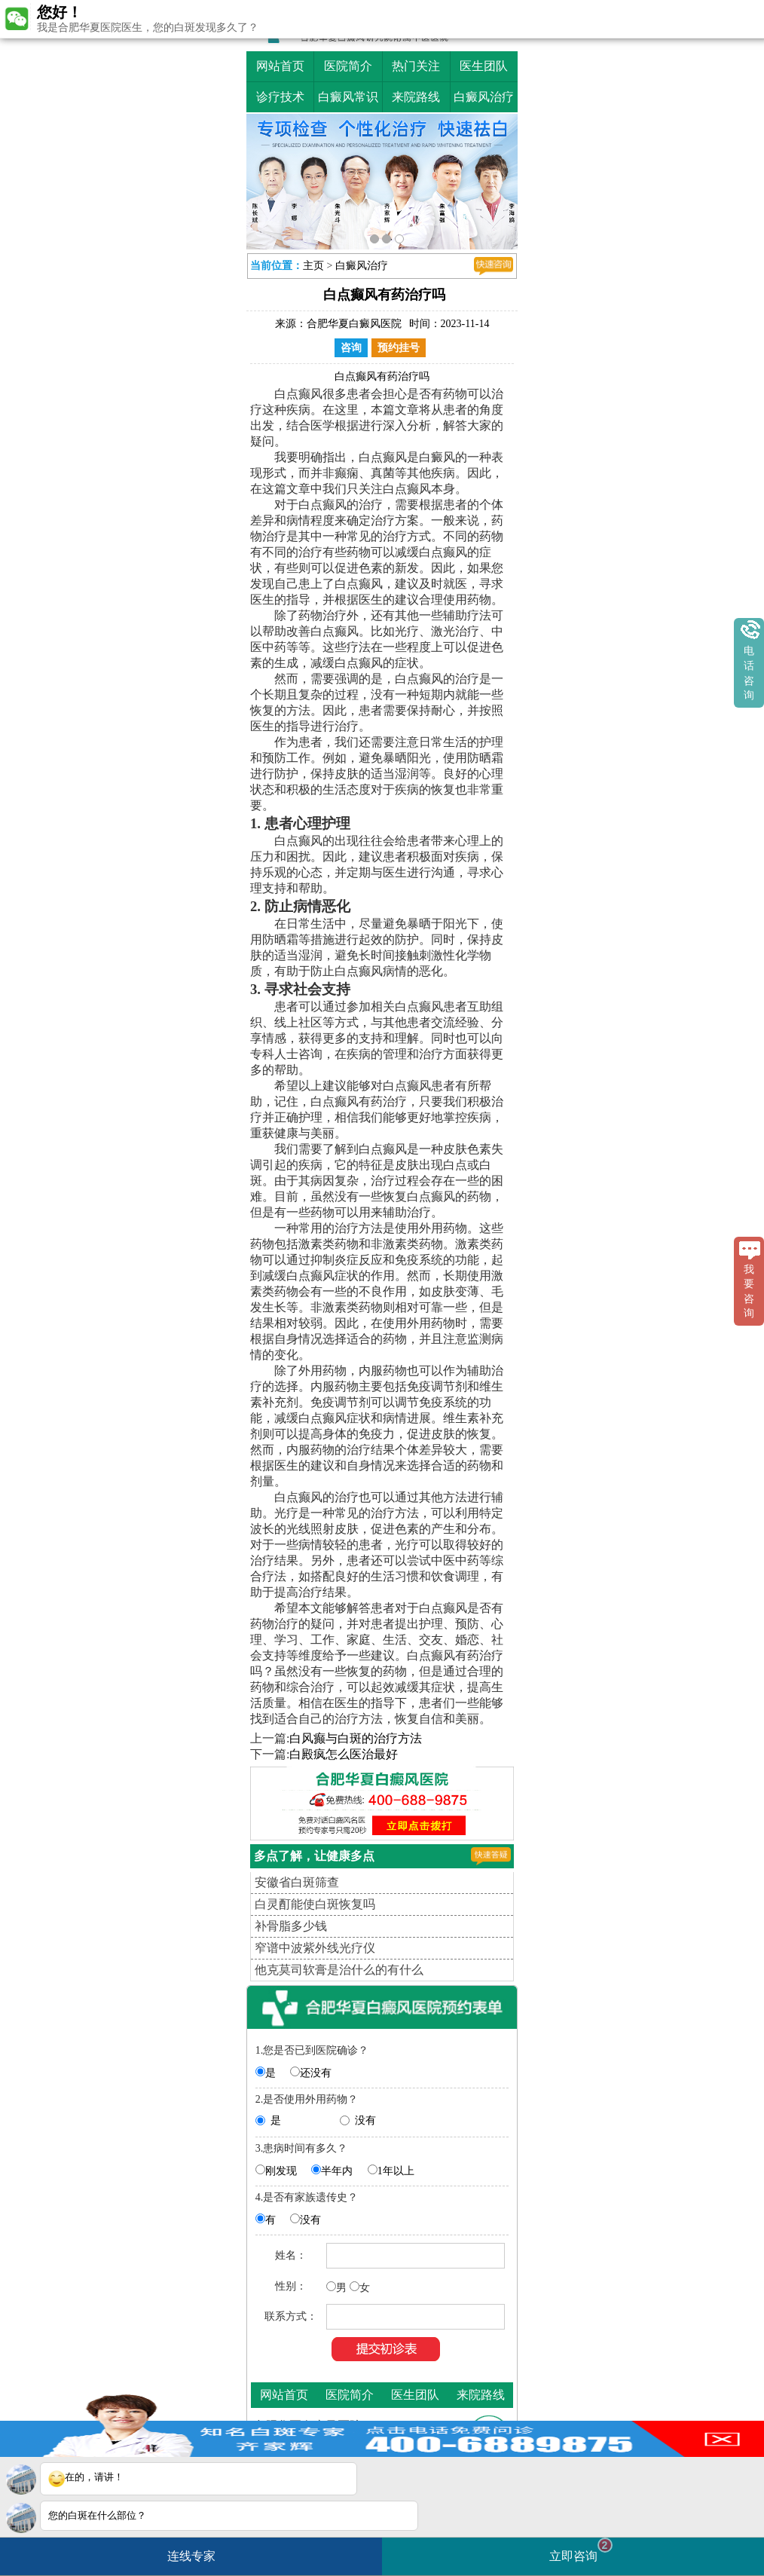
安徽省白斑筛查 (297, 1882)
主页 (313, 265)
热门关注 (416, 66)
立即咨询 (581, 2550)
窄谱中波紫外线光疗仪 (315, 1947)
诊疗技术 (280, 96)
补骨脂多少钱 (291, 1926)
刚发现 (281, 2171)
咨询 (351, 347)
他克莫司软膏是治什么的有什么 (339, 1969)
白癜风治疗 (484, 96)
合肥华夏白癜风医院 (354, 323)
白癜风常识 (348, 96)
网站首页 (280, 66)
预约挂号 (398, 347)
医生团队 (484, 66)
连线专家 (191, 2556)
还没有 (316, 2073)
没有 (365, 2120)
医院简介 (348, 66)
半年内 (337, 2171)
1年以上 (395, 2171)
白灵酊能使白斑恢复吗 (315, 1904)
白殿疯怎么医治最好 (343, 1754)
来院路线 (416, 96)
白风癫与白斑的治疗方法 (355, 1738)
